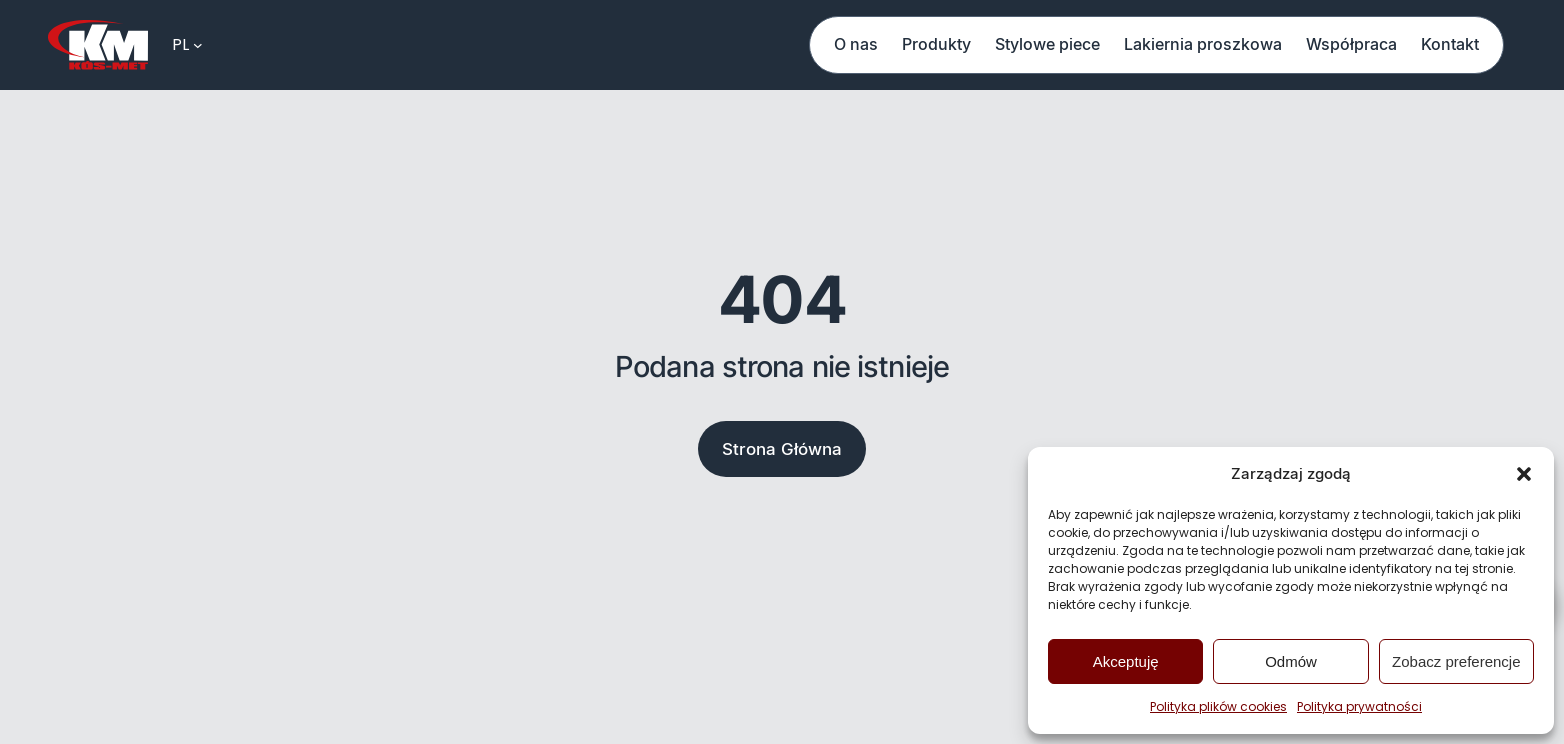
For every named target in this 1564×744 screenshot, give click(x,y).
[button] (1524, 474)
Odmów (1291, 661)
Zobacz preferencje (1456, 661)
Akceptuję (1126, 661)
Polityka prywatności (1359, 706)
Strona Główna (782, 449)
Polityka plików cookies (1218, 706)
